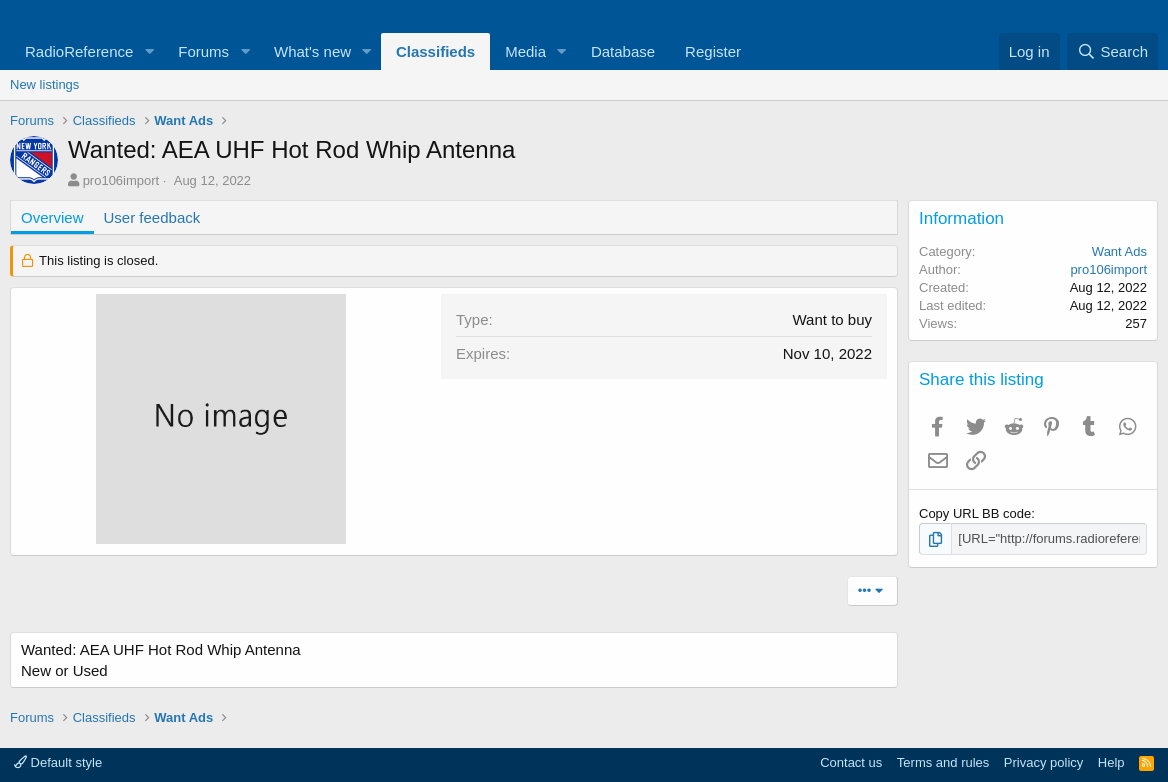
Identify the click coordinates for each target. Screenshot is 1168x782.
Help (1111, 762)
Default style (58, 762)
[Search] (1112, 51)
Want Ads (1119, 251)
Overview (52, 217)
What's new (312, 51)
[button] (149, 51)
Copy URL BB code (975, 513)
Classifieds (435, 51)
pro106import (121, 180)
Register (713, 51)
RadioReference (79, 51)
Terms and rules (943, 762)
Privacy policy (1043, 762)
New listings (44, 84)
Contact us (851, 762)
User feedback (152, 217)
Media (525, 51)
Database (623, 51)
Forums (203, 51)
